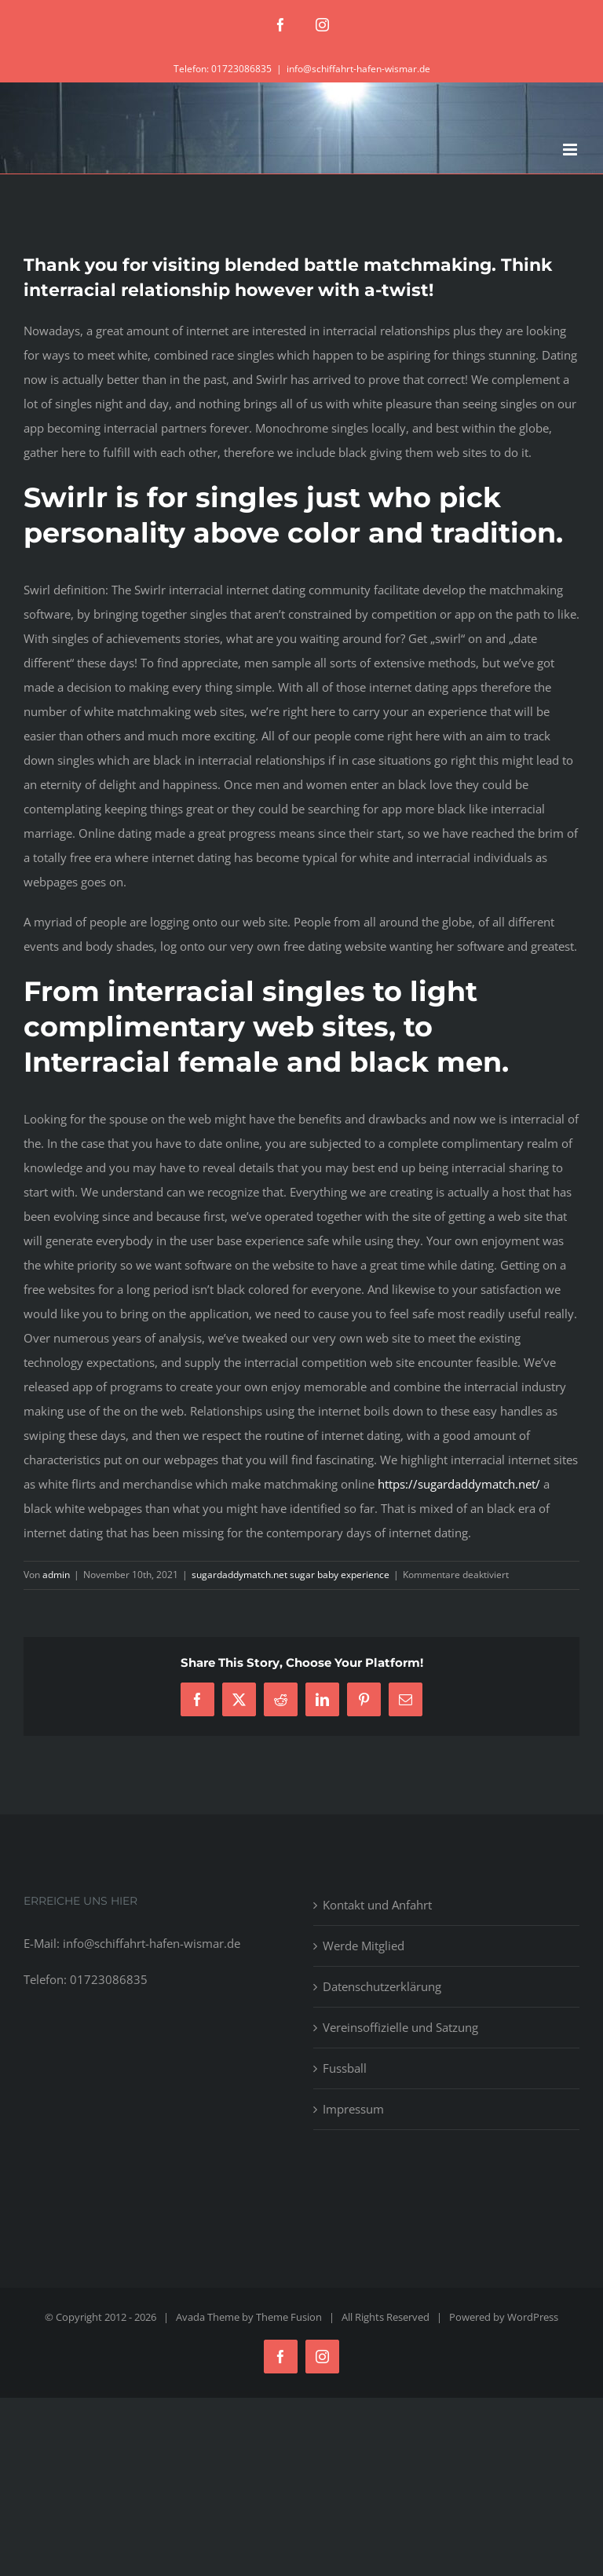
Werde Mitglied (363, 1945)
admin (56, 1574)
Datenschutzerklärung (382, 1986)
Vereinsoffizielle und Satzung (400, 2027)
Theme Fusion (289, 2317)
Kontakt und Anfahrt (377, 1905)
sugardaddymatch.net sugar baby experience (290, 1574)
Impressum (353, 2109)
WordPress (532, 2317)
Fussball (345, 2068)
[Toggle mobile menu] (571, 149)
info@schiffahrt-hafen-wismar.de (358, 68)
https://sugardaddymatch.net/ (459, 1484)
